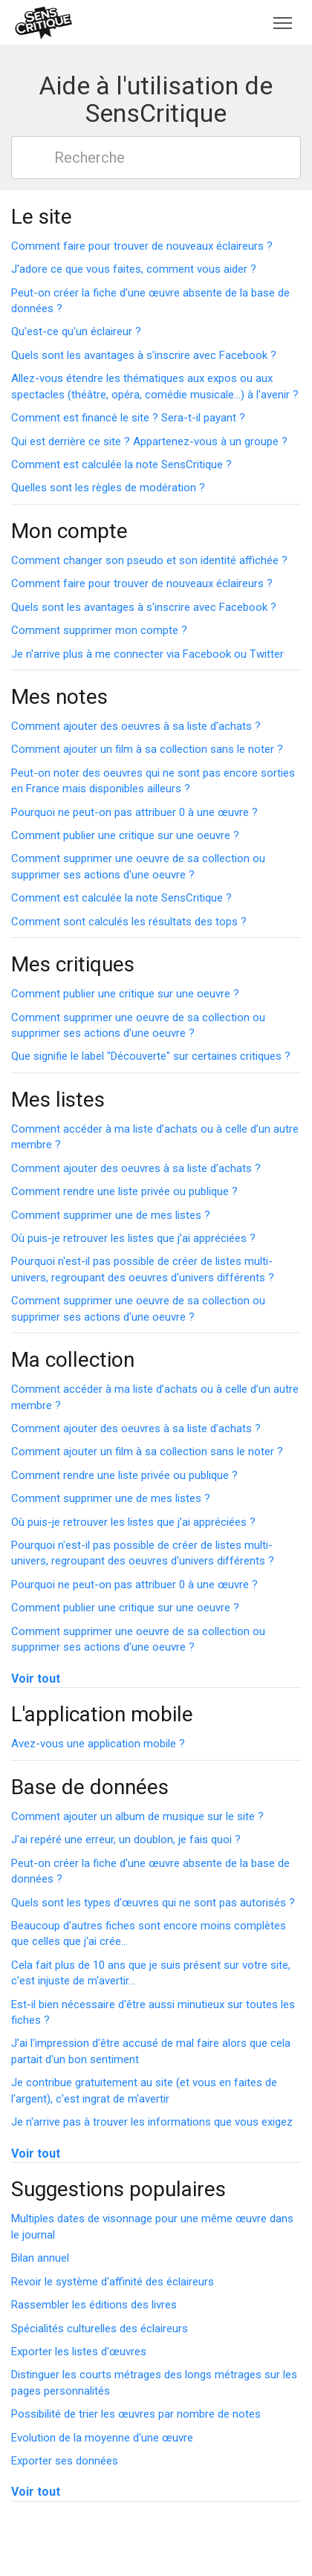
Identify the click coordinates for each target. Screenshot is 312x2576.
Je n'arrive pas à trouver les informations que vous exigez (152, 2122)
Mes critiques (72, 964)
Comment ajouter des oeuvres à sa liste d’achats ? (136, 726)
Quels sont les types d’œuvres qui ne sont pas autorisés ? (153, 1902)
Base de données (90, 1787)
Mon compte (69, 531)
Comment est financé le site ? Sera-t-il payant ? (128, 417)
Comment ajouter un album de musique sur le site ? (137, 1816)
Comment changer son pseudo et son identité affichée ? (149, 560)
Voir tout (35, 1679)
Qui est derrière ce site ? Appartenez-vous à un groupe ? (149, 441)
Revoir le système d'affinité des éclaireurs (112, 2281)
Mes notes (59, 697)
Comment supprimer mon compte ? (99, 630)
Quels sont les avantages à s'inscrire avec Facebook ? (143, 355)
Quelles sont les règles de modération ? (108, 487)
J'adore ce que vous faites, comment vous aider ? (133, 269)
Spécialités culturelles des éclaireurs (99, 2328)
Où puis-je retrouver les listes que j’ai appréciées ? (133, 1238)
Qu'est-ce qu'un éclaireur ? (76, 331)
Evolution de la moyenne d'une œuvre (102, 2437)
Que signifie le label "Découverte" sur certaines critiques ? (150, 1056)
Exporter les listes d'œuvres (78, 2351)
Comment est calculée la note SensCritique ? (121, 464)
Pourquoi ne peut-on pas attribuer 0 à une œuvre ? (134, 812)
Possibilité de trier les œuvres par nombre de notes (136, 2414)
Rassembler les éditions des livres (94, 2304)
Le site (41, 216)
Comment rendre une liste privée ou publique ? (124, 1191)
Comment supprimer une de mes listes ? (110, 1215)
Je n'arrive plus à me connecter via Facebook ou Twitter (147, 654)
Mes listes (58, 1099)
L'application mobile (102, 1714)
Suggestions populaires (118, 2189)
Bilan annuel (40, 2258)
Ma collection (72, 1359)
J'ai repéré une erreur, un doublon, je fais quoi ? (126, 1839)
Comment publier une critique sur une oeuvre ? (125, 835)
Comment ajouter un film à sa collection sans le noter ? (147, 749)
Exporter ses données (64, 2460)
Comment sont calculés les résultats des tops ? (129, 921)
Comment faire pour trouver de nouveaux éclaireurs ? (142, 246)
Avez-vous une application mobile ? (98, 1743)
